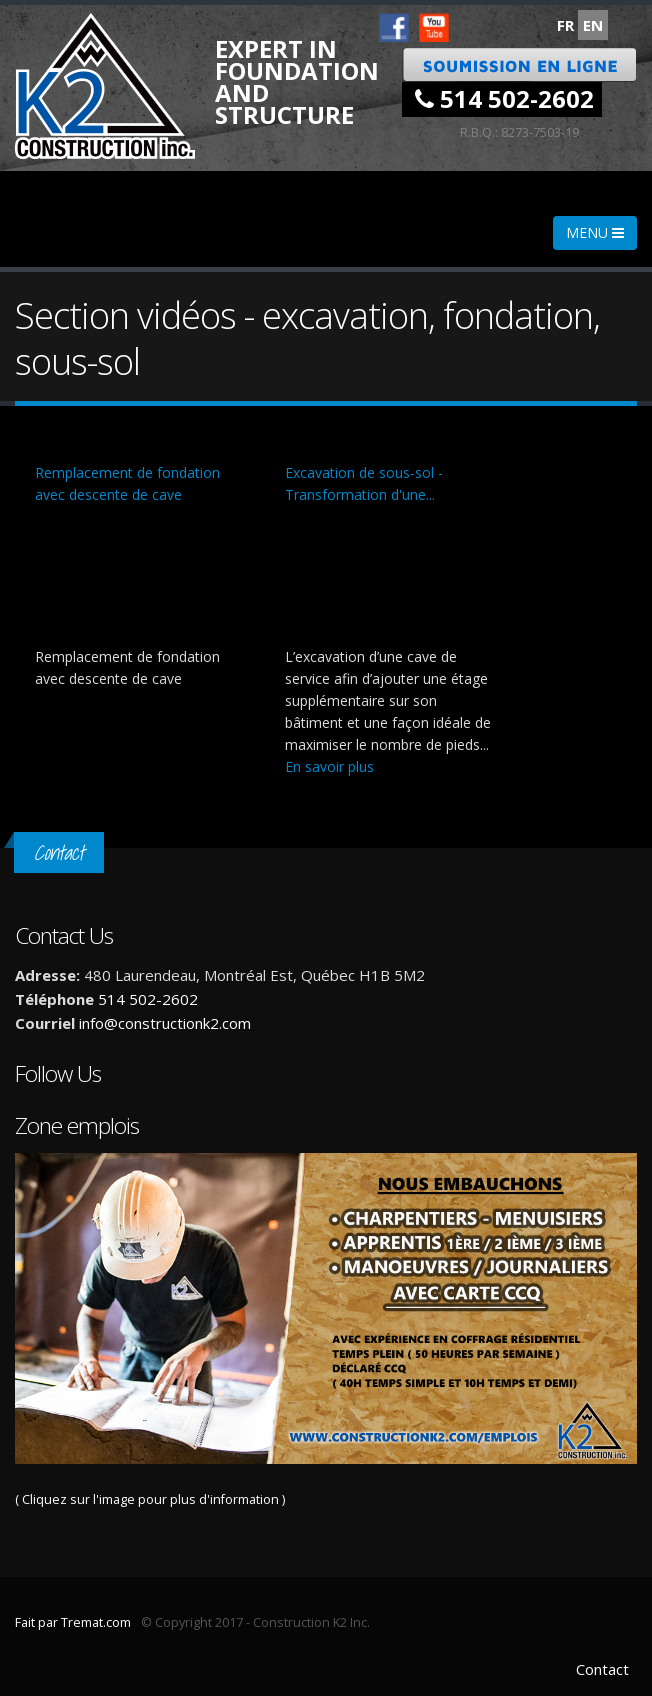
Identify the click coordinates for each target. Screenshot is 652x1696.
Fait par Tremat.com (73, 1622)
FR (565, 25)
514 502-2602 (504, 98)
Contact (602, 1669)
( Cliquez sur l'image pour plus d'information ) (326, 1330)
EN (593, 25)
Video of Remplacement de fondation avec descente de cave (140, 576)
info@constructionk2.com (165, 1023)
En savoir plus (329, 766)
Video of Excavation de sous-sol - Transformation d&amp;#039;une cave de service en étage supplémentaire (390, 576)
